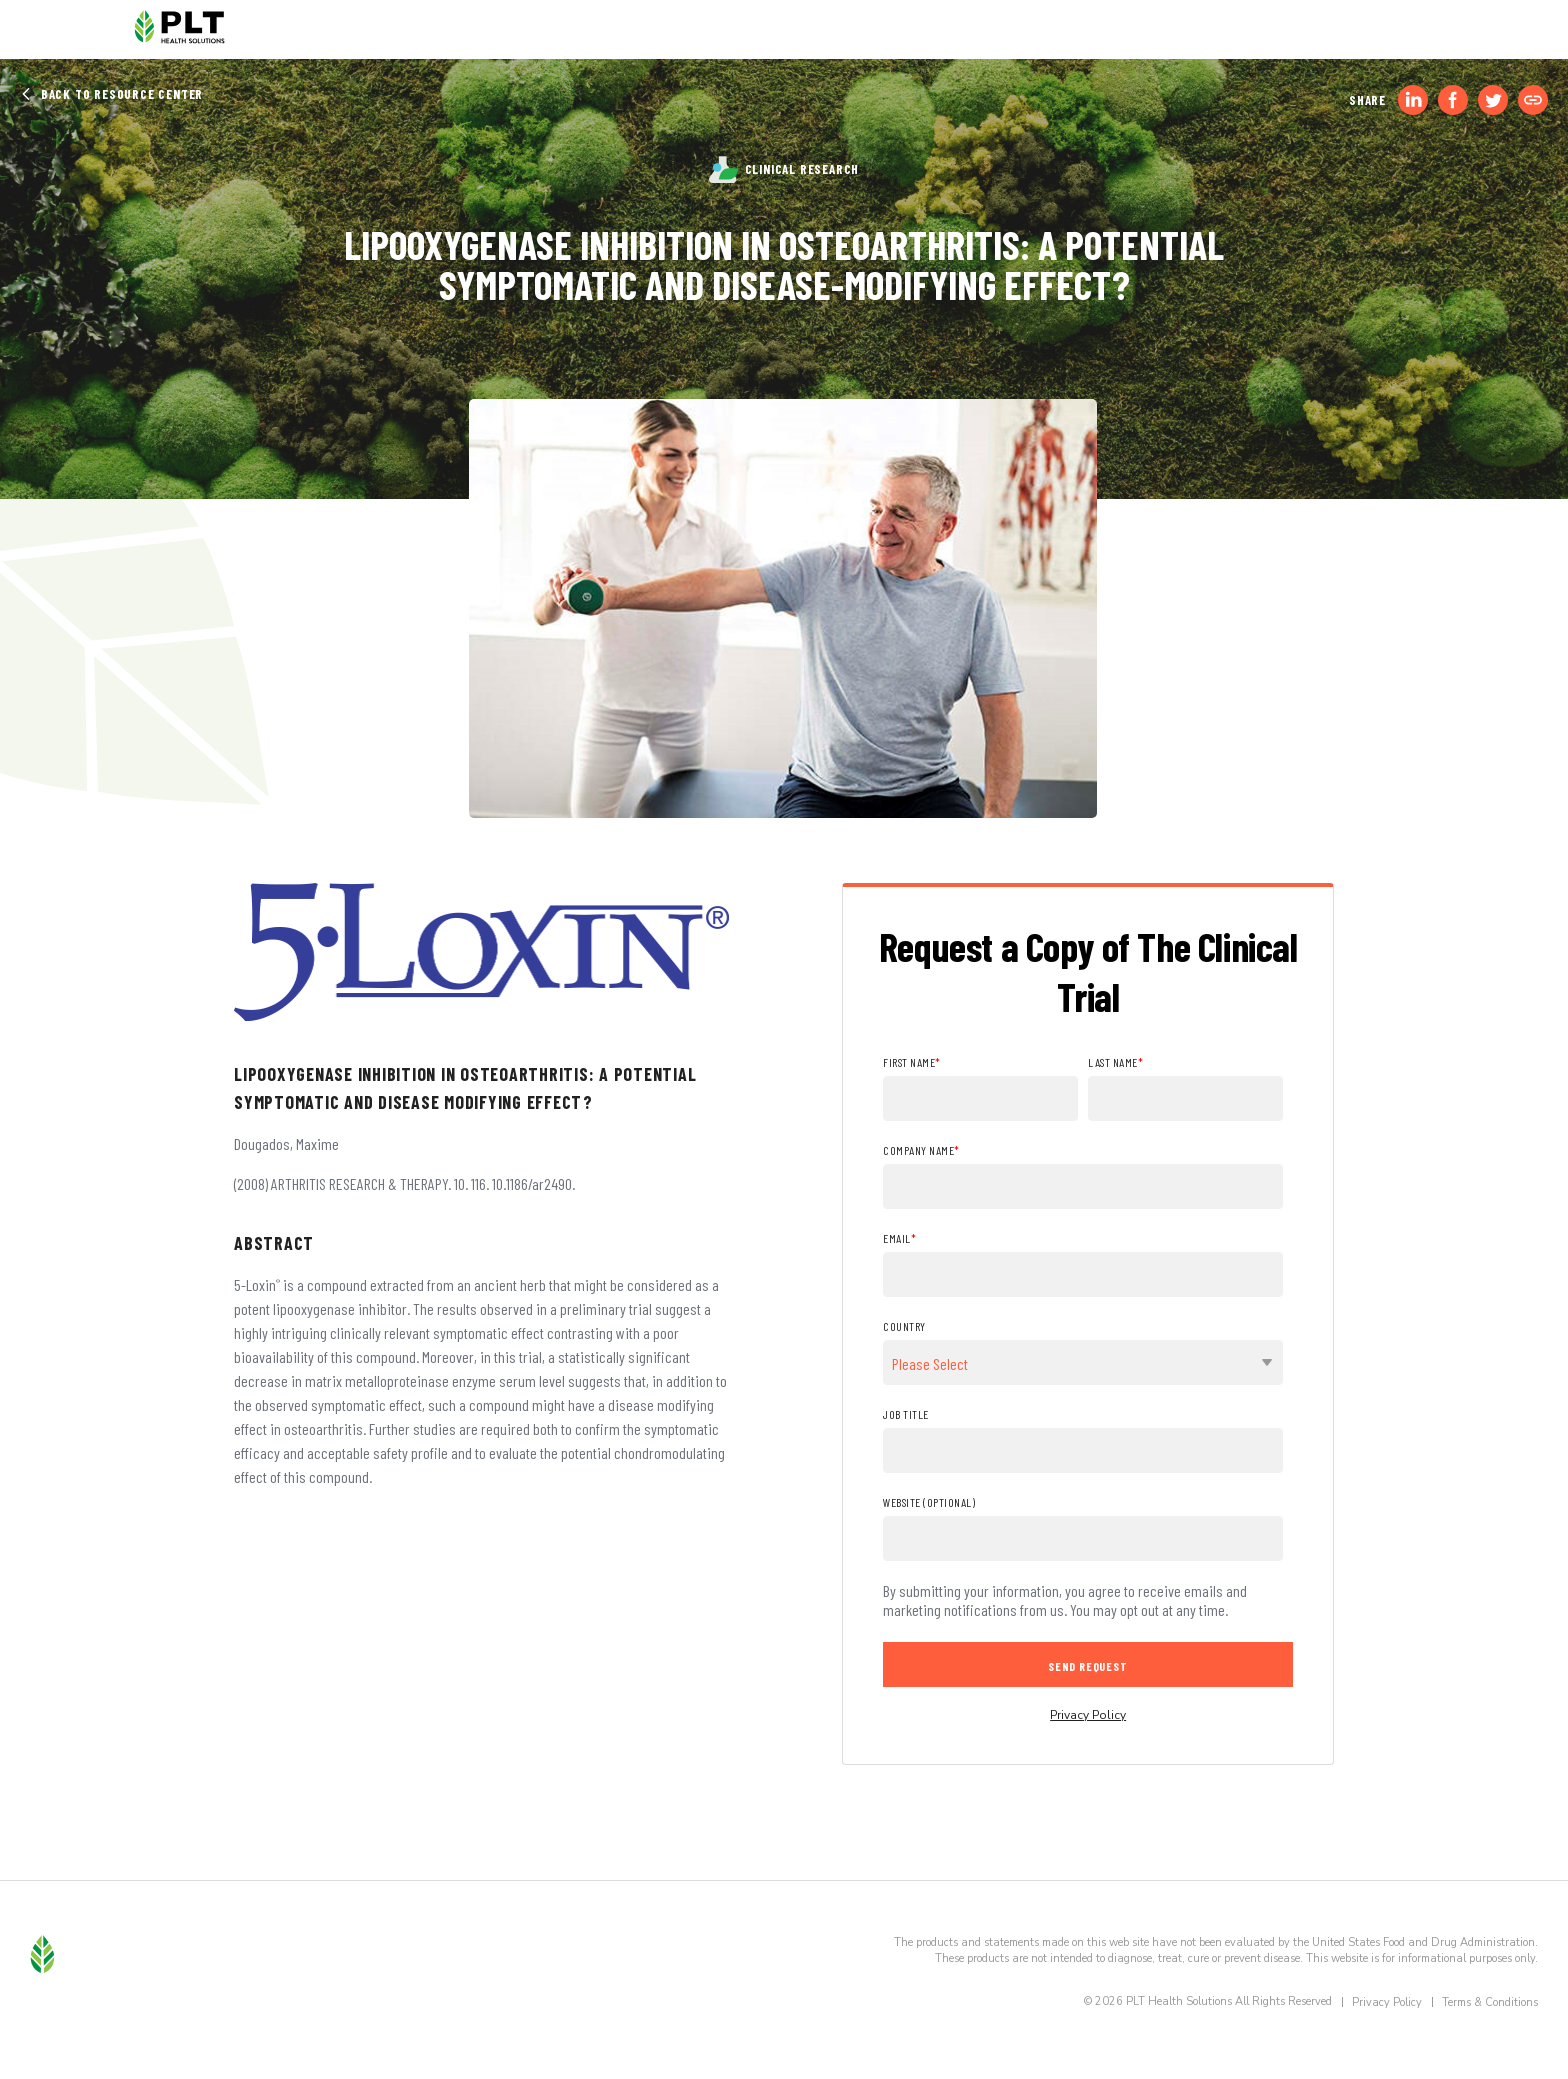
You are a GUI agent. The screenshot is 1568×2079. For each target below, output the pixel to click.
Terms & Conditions (1490, 2002)
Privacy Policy (1088, 1715)
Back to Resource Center (111, 94)
